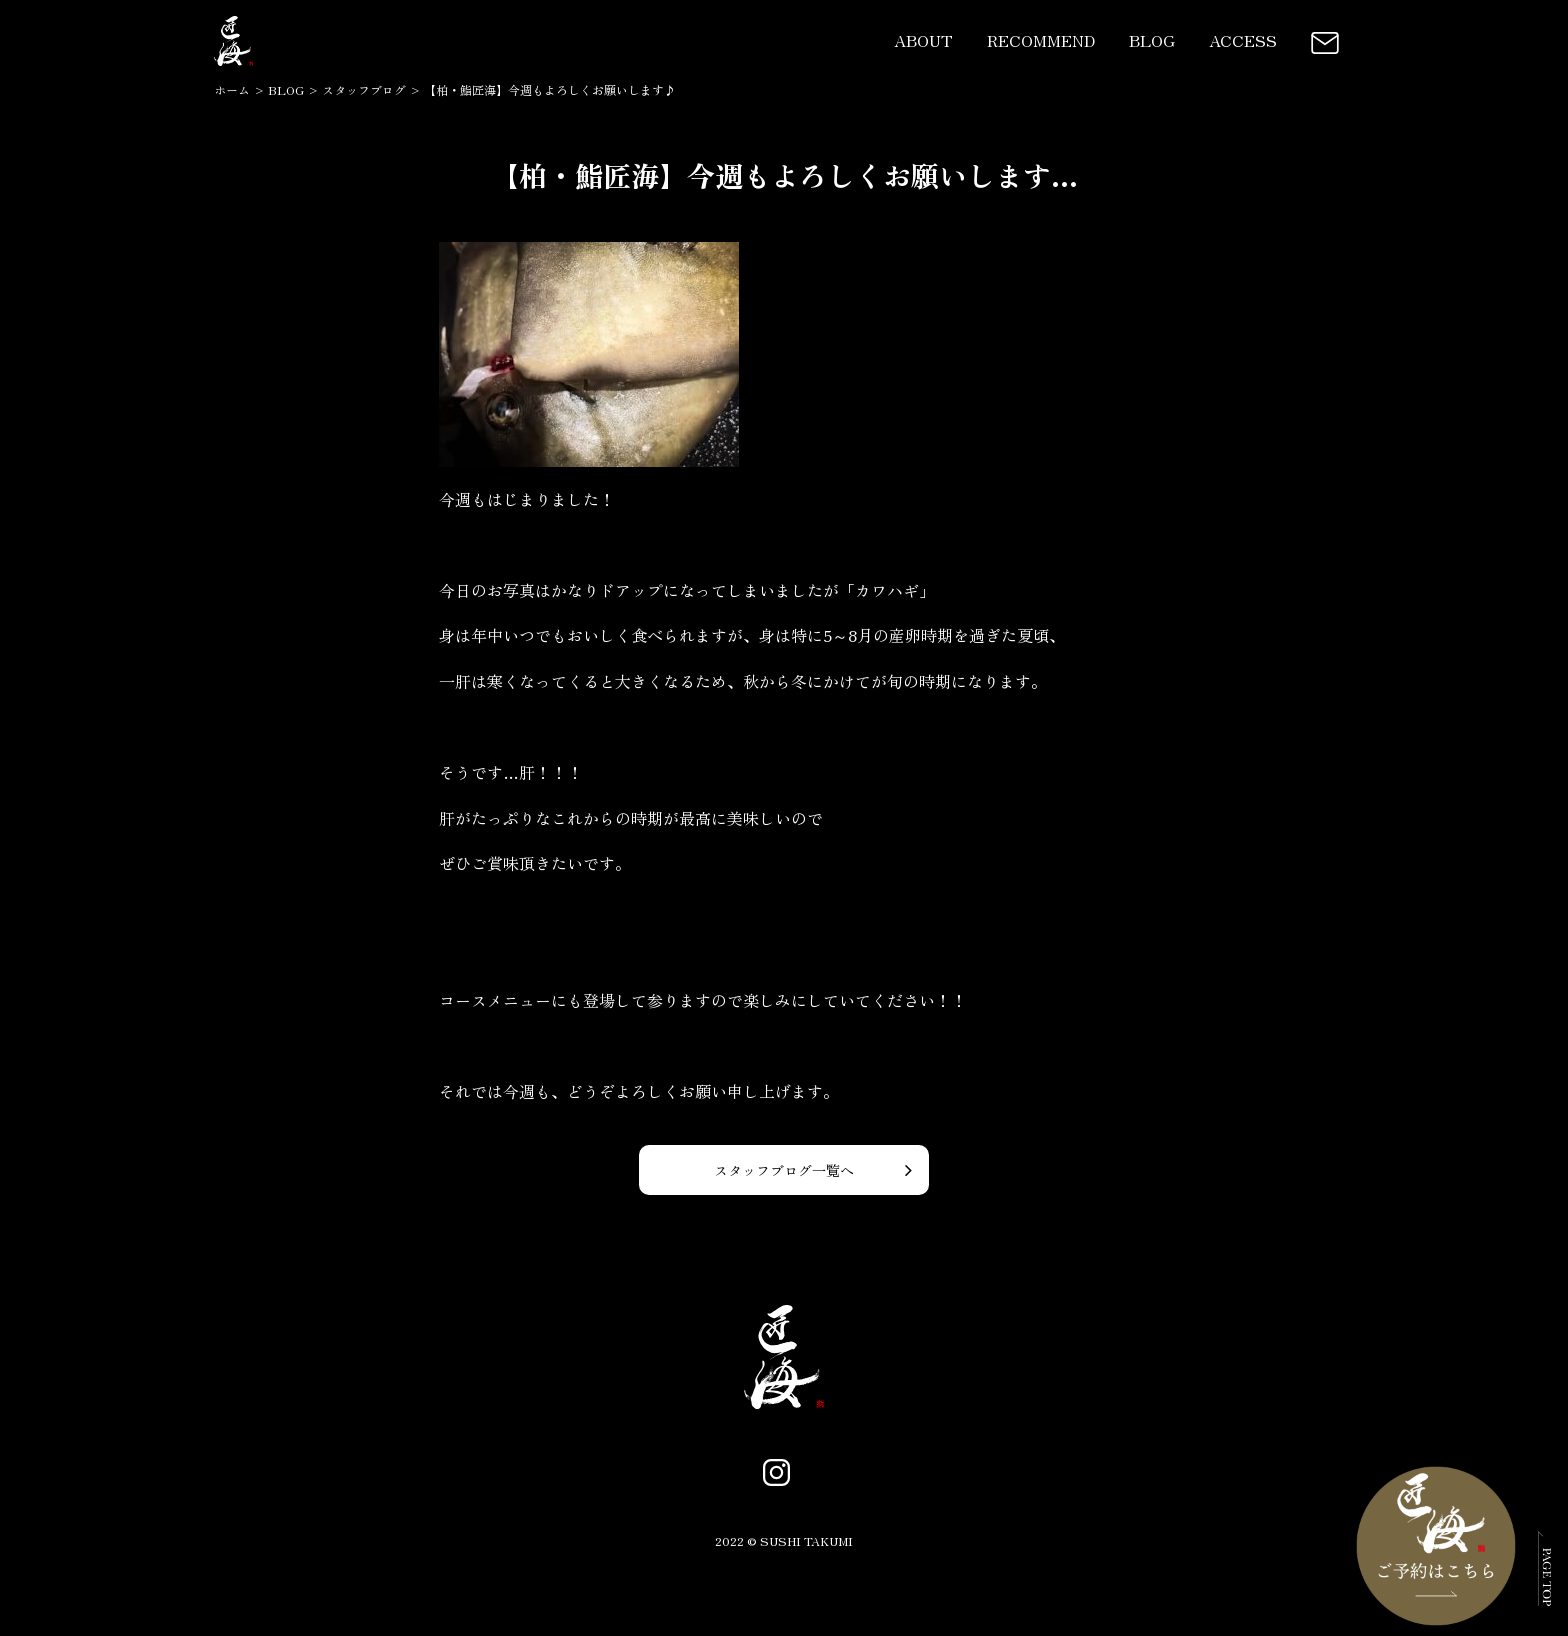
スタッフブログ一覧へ (784, 1170)
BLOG (1152, 40)
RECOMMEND (1041, 40)
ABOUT (923, 40)
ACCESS (1243, 40)
